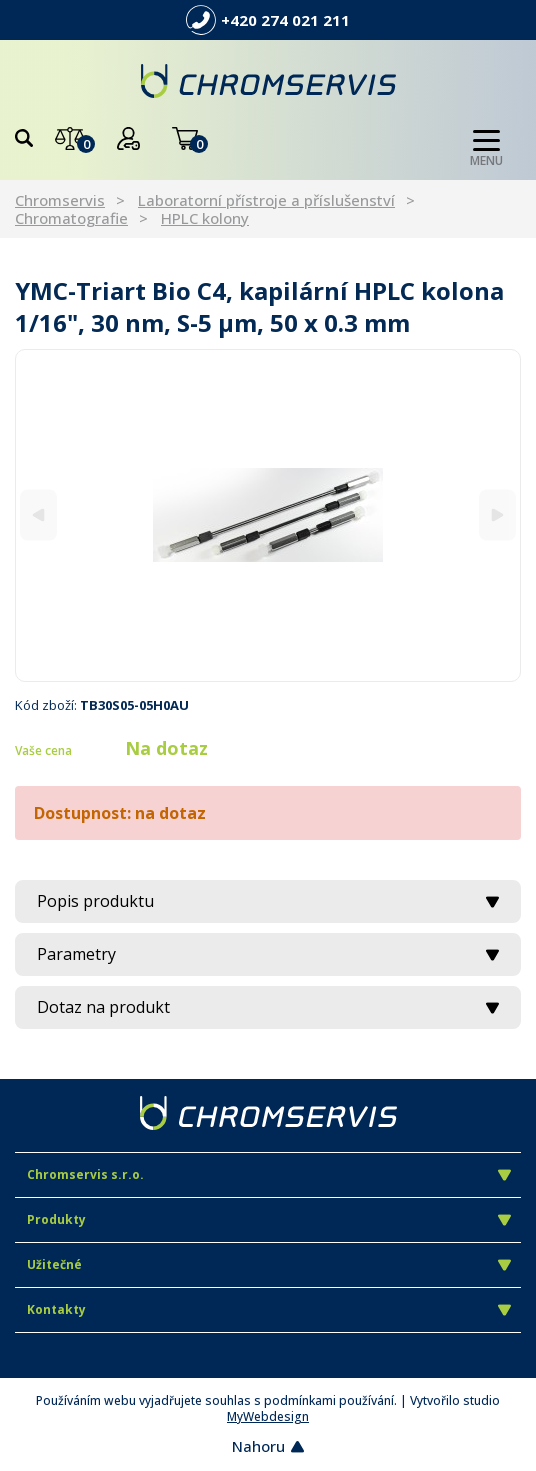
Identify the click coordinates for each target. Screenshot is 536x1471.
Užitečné (269, 1264)
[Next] (497, 515)
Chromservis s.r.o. (269, 1174)
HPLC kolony (205, 218)
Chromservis (60, 200)
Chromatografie (71, 218)
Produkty (269, 1219)
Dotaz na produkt (268, 1007)
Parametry (268, 954)
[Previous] (38, 515)
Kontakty (269, 1309)
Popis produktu (268, 901)
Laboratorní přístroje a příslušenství (266, 200)
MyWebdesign (268, 1416)
